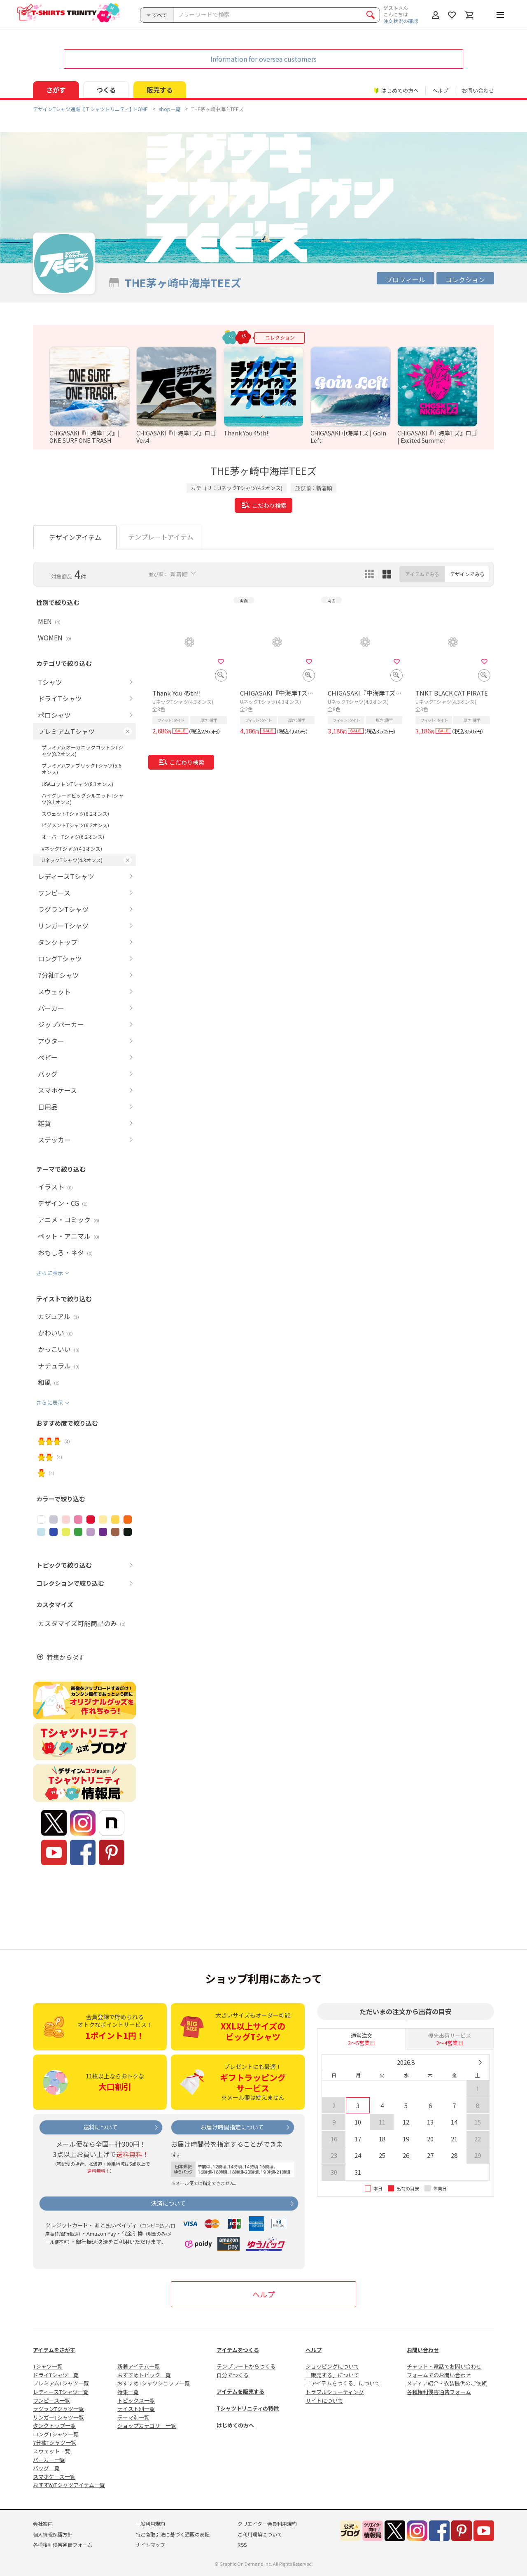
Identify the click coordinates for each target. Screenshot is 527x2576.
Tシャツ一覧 (48, 2366)
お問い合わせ (478, 90)
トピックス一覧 (136, 2400)
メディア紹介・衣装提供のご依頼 (447, 2383)
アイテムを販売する (240, 2391)
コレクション (465, 279)
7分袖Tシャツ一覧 (54, 2442)
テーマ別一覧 (133, 2417)
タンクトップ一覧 (54, 2425)
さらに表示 (49, 1273)
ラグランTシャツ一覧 (58, 2409)
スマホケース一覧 (54, 2477)
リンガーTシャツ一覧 (58, 2417)
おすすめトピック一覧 (144, 2375)
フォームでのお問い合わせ (439, 2375)
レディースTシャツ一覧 (61, 2392)
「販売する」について (332, 2375)
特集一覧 (128, 2392)
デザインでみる (467, 573)
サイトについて (324, 2400)
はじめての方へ (235, 2425)
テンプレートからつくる (246, 2366)
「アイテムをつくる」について (342, 2383)
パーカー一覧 (49, 2460)
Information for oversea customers (263, 59)
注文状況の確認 (400, 20)
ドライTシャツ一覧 (56, 2375)
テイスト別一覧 (136, 2409)
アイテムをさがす (54, 2350)
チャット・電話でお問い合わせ (444, 2366)
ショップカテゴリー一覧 (146, 2425)
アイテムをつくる (238, 2350)
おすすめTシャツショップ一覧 (153, 2383)
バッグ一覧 (46, 2468)
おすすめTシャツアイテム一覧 (69, 2485)
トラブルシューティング (334, 2392)
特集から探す (65, 1657)
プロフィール (405, 279)
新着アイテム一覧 (138, 2366)
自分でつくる (233, 2375)
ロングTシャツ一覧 (56, 2434)
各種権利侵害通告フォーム (439, 2392)
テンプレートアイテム (161, 537)
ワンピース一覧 (51, 2400)
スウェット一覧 (51, 2451)
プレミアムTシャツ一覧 (61, 2383)
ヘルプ (440, 90)
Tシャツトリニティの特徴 (248, 2408)
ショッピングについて (332, 2366)
